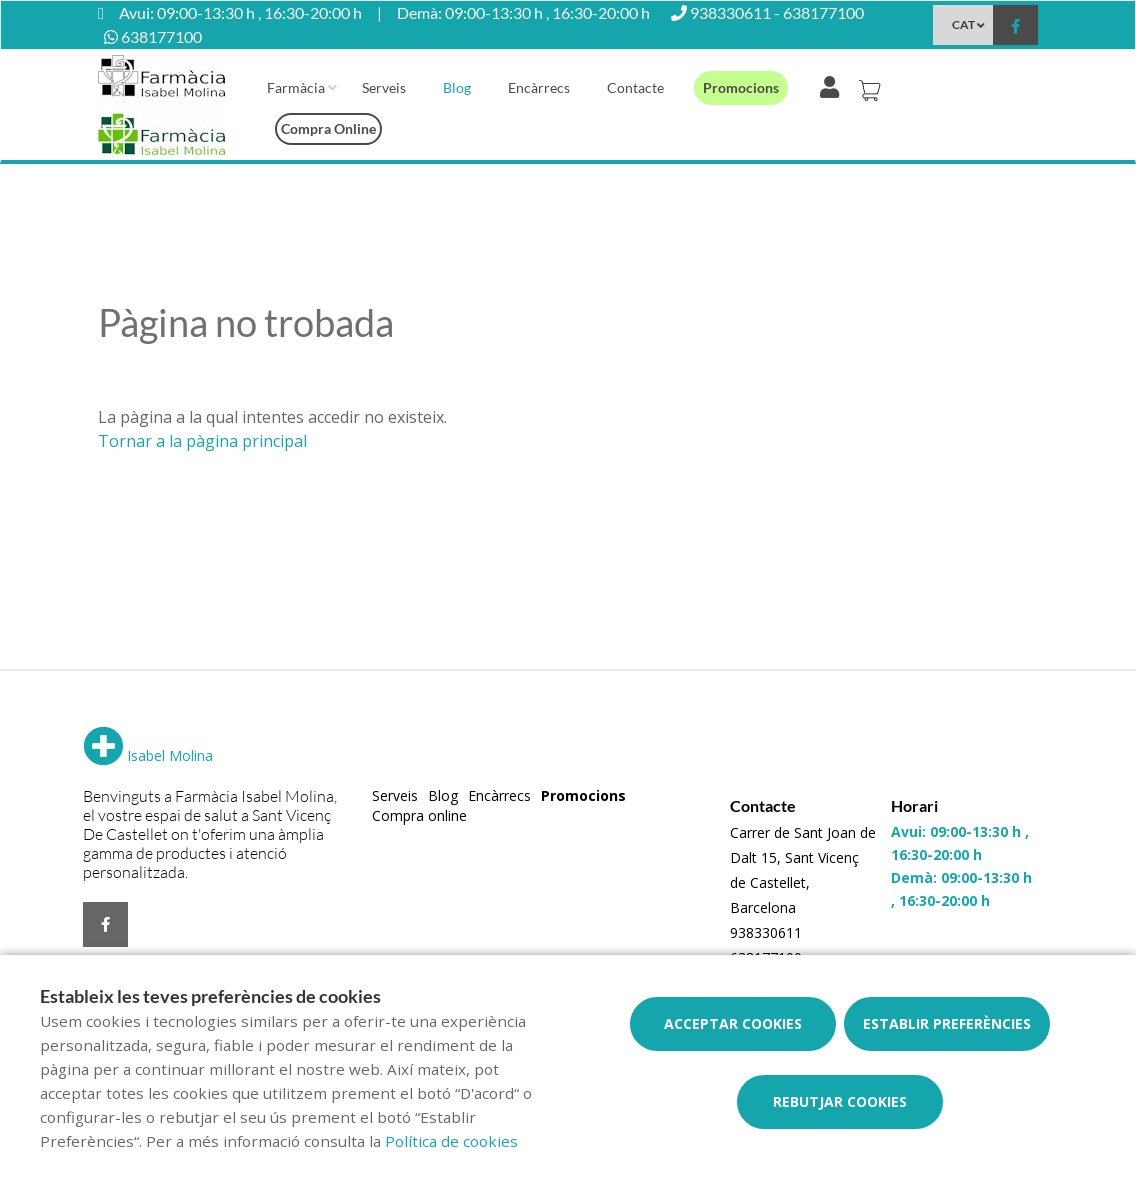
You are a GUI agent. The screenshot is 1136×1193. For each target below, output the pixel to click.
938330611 (766, 932)
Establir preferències (947, 1023)
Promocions (741, 87)
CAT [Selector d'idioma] (963, 24)
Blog (457, 87)
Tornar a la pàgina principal (202, 441)
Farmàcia (296, 87)
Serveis (384, 87)
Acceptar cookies (733, 1023)
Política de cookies (451, 1141)
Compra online (328, 128)
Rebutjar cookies (840, 1101)
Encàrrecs (539, 87)
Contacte (635, 87)
